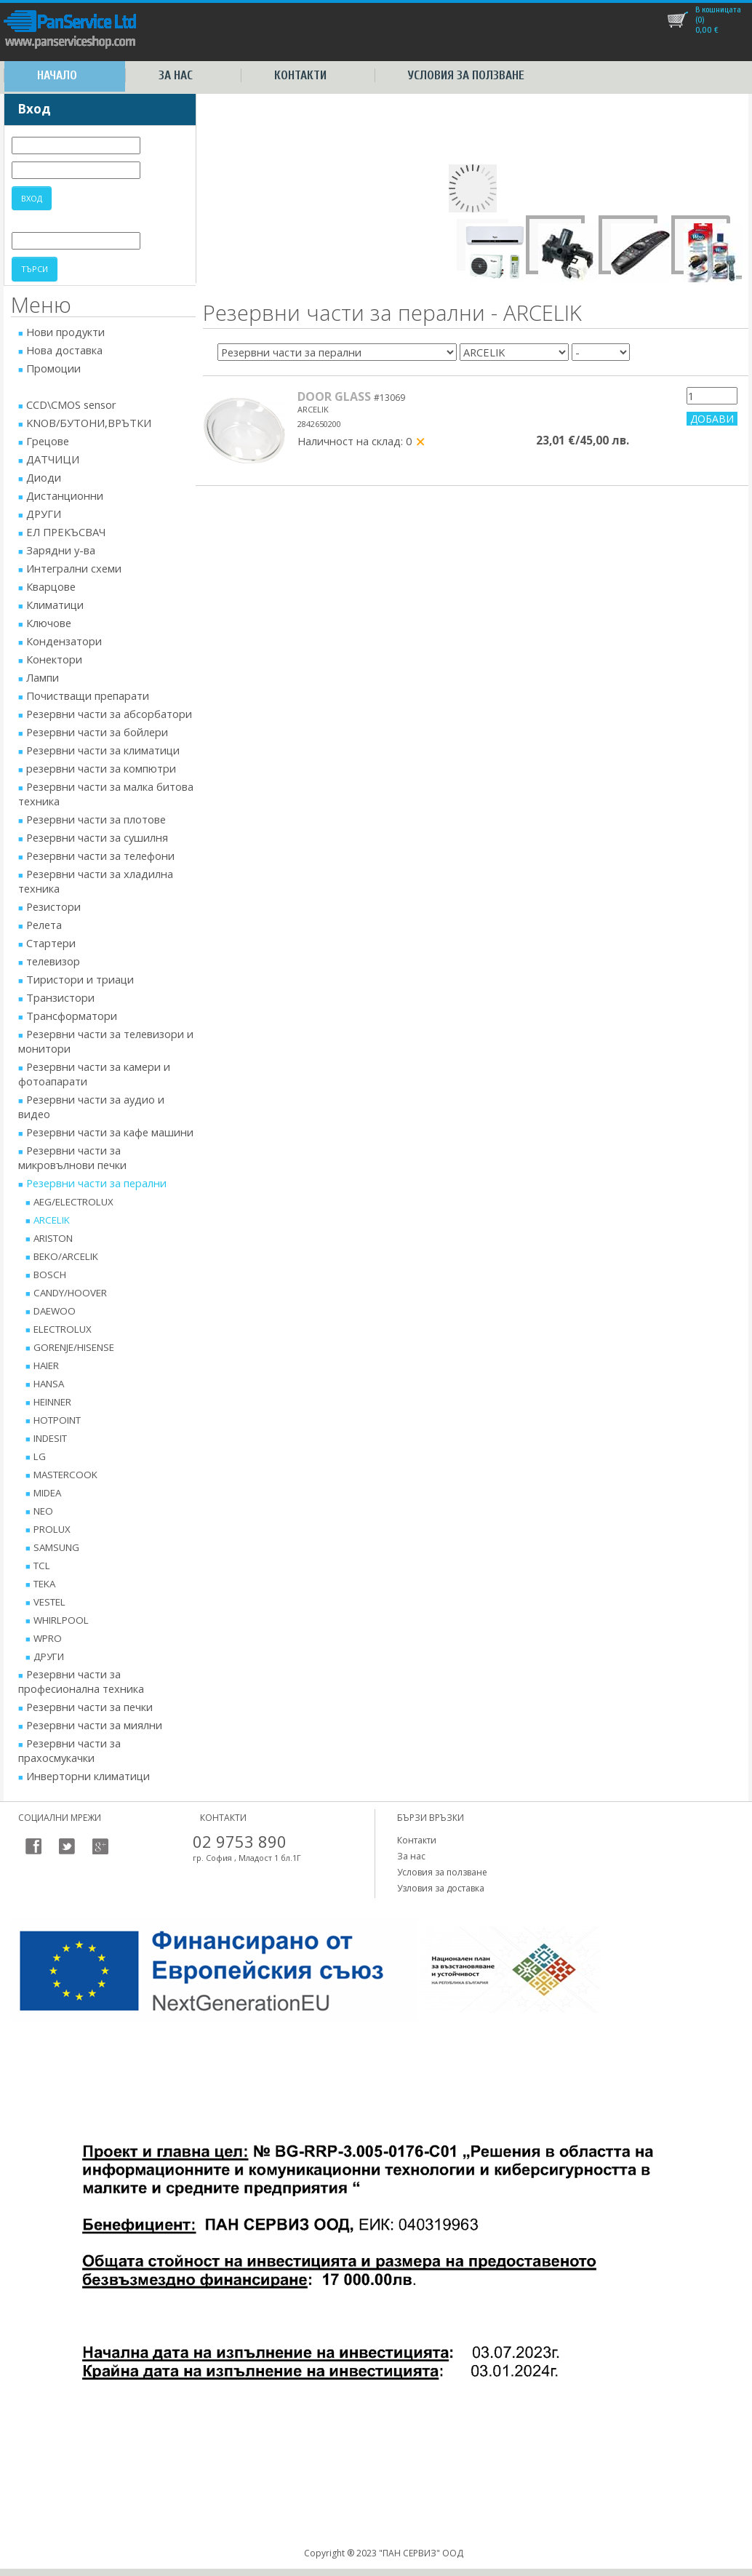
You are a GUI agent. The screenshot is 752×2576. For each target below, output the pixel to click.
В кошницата (718, 9)
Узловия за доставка (440, 1888)
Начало (57, 75)
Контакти (300, 75)
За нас (176, 75)
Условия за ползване (466, 75)
